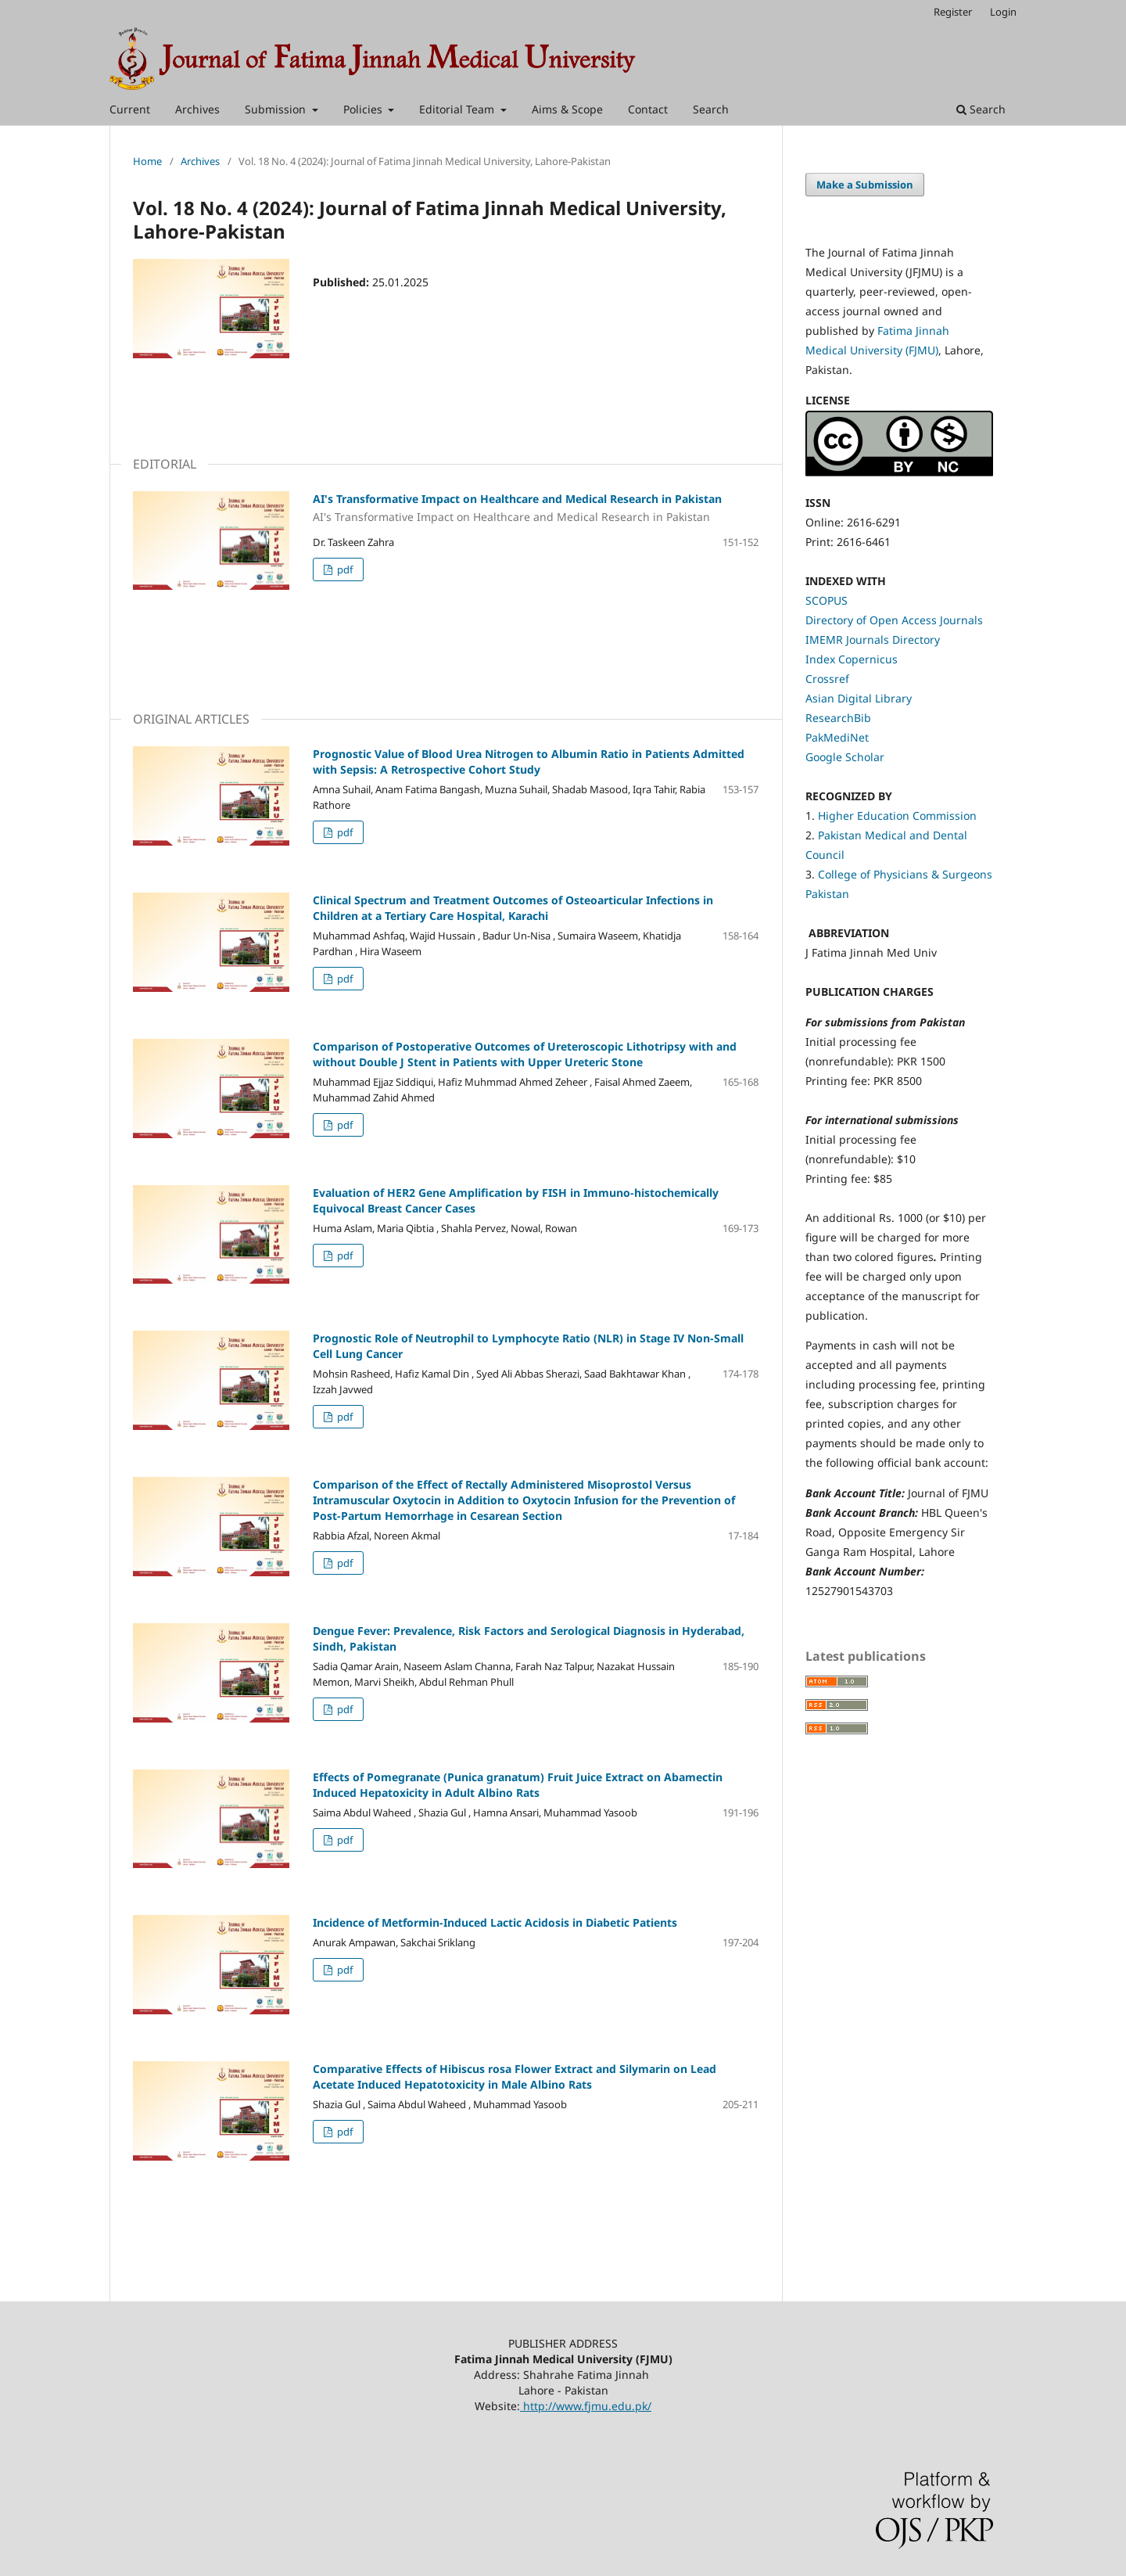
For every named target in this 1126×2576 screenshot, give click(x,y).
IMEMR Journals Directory (872, 639)
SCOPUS (826, 600)
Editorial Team (458, 109)
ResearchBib (838, 717)
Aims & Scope (567, 109)
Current (129, 109)
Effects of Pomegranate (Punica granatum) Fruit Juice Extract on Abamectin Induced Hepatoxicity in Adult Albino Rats (518, 1784)
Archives (197, 109)
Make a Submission (864, 185)
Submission (277, 109)
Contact (648, 109)
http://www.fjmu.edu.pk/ (585, 2405)
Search (711, 109)
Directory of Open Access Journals (894, 620)
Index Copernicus (851, 659)
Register (953, 12)
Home (147, 161)
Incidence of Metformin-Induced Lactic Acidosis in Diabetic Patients (495, 1922)
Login (1003, 12)
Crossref (827, 678)
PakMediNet (837, 737)
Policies (364, 109)
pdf (344, 569)
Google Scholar (844, 756)
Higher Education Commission (897, 815)
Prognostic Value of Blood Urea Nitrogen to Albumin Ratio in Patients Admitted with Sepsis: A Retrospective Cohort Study (528, 761)
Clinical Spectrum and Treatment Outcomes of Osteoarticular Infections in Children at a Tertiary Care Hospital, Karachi (513, 908)
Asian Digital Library (858, 698)
